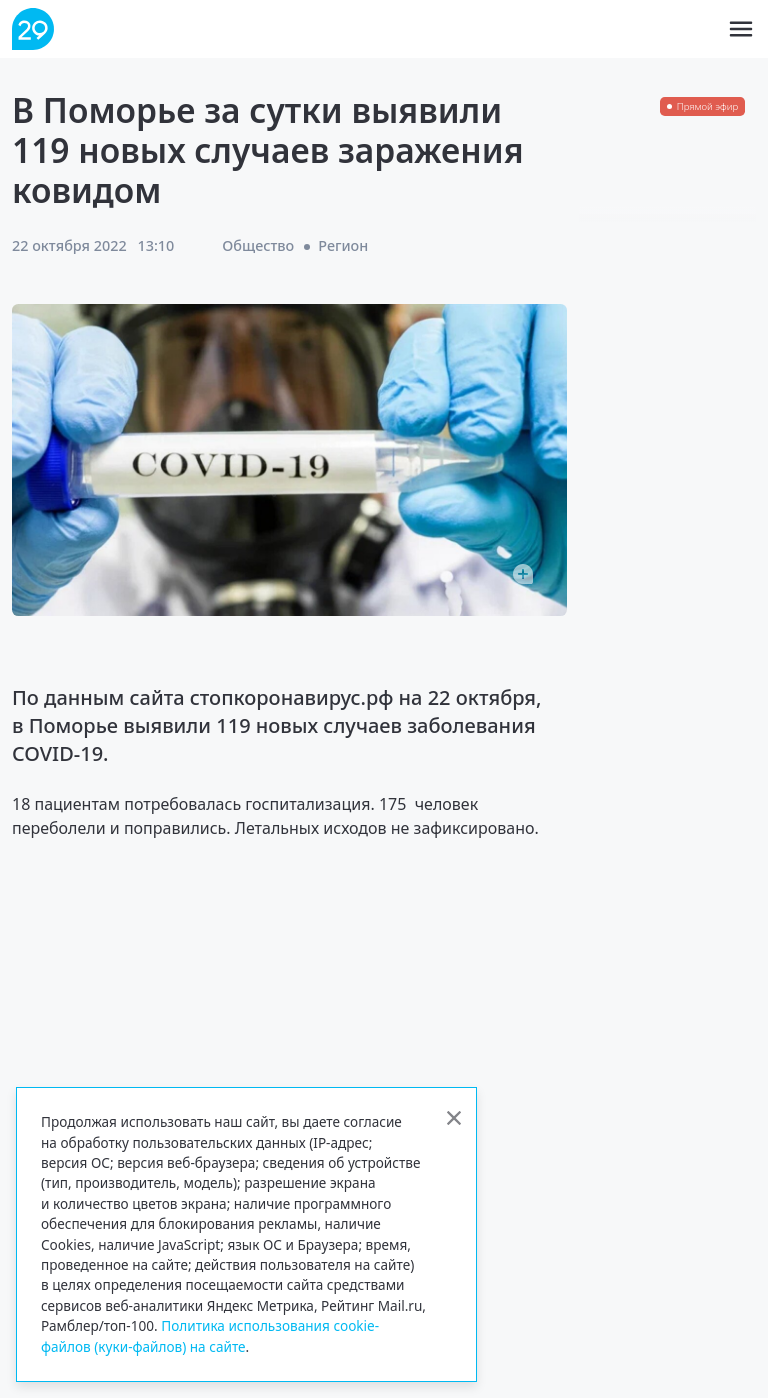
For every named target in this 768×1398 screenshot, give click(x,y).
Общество (258, 245)
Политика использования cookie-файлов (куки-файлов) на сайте (210, 1335)
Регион (343, 245)
